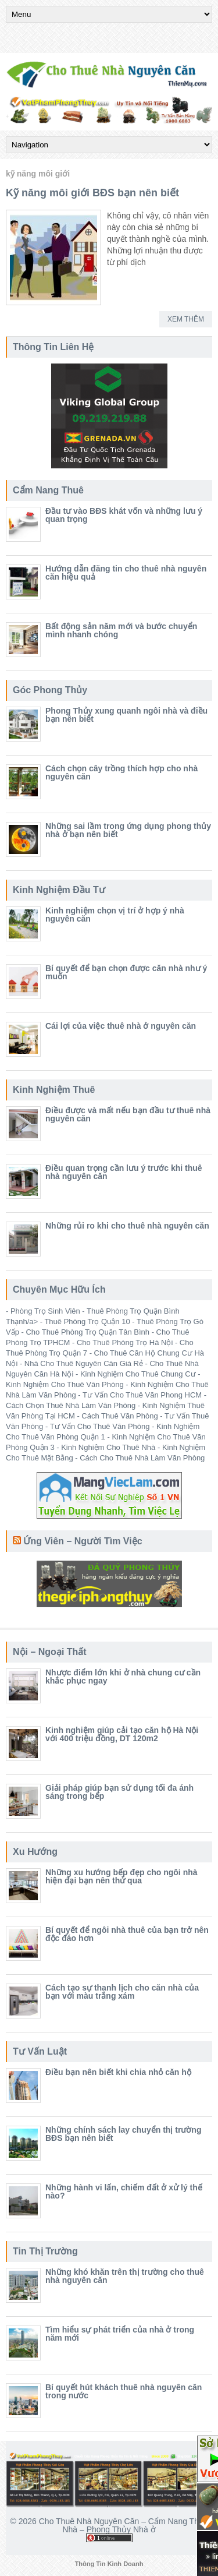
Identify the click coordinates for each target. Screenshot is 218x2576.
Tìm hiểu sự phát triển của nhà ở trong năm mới (119, 2333)
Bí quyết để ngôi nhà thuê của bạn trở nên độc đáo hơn (127, 1934)
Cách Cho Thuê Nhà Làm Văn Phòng (142, 1457)
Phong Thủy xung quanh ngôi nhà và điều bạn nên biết (126, 715)
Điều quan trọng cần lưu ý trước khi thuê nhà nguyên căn (123, 1172)
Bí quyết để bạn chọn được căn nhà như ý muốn (126, 972)
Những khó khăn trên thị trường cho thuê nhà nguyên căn (124, 2276)
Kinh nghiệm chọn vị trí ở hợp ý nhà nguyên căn (114, 914)
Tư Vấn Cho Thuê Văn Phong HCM (142, 1395)
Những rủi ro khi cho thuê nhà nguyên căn (127, 1225)
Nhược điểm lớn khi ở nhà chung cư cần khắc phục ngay (123, 1676)
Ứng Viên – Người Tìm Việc (82, 1541)
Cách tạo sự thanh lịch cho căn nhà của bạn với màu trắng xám (122, 1991)
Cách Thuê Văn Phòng (119, 1415)
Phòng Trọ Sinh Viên (45, 1311)
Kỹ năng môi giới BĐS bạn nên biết (92, 193)
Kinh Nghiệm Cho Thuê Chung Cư (138, 1374)
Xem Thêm (185, 319)
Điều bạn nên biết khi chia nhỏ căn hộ (118, 2072)
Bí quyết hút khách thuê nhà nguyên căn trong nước (123, 2391)
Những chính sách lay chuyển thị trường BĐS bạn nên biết (123, 2134)
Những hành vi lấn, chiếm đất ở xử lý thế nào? (123, 2191)
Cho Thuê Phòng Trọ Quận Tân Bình (87, 1332)
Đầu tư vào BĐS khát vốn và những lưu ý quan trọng (123, 515)
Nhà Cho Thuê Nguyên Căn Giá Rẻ (83, 1363)
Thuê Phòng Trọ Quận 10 (87, 1321)
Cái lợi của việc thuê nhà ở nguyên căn (120, 1026)
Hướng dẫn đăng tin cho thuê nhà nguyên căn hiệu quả (125, 572)
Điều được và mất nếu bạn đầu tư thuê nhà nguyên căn (127, 1114)
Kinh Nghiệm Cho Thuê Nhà (108, 1447)
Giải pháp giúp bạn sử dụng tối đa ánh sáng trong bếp (119, 1792)
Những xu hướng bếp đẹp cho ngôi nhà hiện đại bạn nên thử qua (121, 1876)
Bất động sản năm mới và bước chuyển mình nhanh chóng (121, 630)
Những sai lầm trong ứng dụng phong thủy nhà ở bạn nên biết (128, 830)
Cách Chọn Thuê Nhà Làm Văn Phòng (70, 1405)
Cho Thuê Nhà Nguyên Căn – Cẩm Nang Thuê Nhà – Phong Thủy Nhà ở (123, 2525)
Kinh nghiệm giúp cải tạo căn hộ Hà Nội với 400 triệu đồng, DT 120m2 (121, 1734)
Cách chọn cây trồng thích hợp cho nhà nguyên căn (121, 772)
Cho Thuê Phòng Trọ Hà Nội (125, 1342)
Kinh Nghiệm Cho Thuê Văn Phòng (65, 1384)
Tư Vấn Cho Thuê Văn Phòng (100, 1426)
